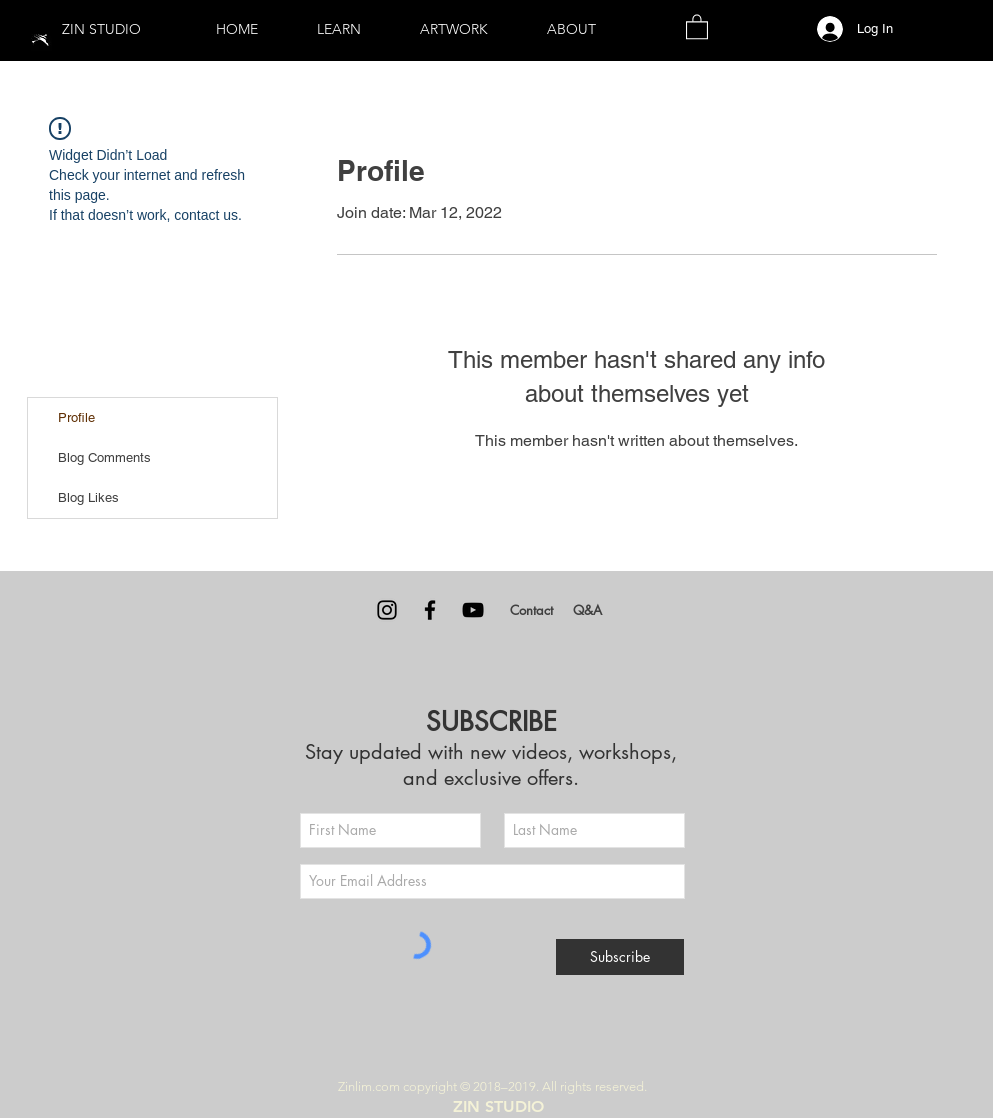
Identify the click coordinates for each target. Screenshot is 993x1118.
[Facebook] (430, 610)
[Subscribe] (620, 957)
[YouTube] (473, 610)
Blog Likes (88, 497)
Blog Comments (104, 457)
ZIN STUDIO (101, 29)
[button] (339, 29)
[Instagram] (387, 610)
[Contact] (532, 610)
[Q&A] (588, 610)
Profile (76, 417)
